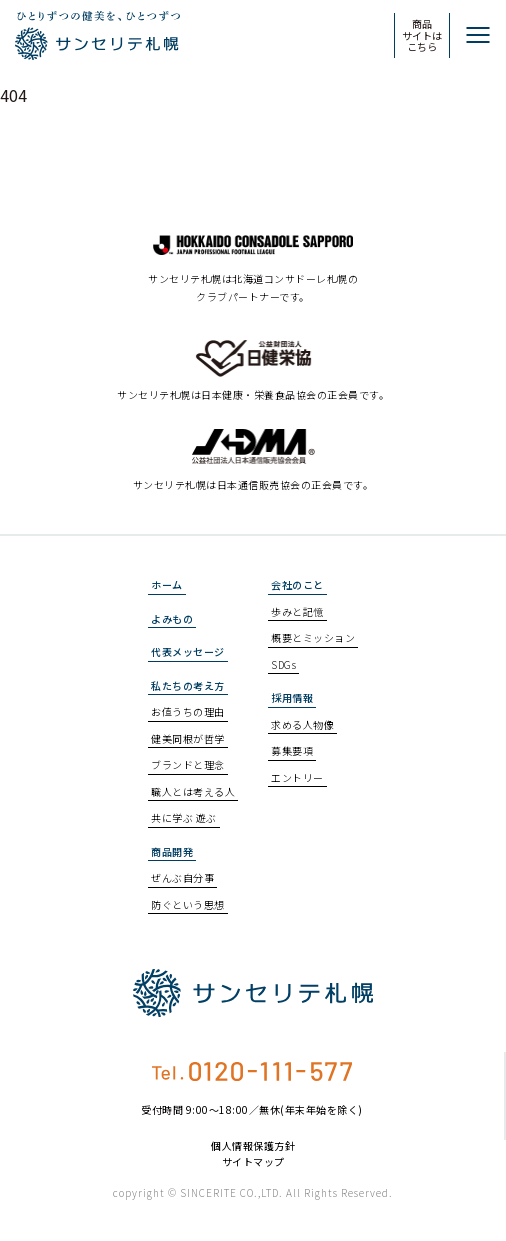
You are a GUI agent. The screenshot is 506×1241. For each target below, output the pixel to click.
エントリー (297, 777)
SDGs (283, 664)
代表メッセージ (188, 651)
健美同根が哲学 (188, 738)
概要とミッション (313, 637)
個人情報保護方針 (253, 1146)
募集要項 (292, 750)
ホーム (167, 584)
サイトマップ (253, 1162)
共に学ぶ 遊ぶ (184, 817)
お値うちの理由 (188, 711)
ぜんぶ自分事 (182, 877)
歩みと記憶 (297, 611)
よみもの (172, 618)
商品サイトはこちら (422, 35)
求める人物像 (302, 724)
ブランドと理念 (188, 764)
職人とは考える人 (193, 791)
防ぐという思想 (188, 904)
